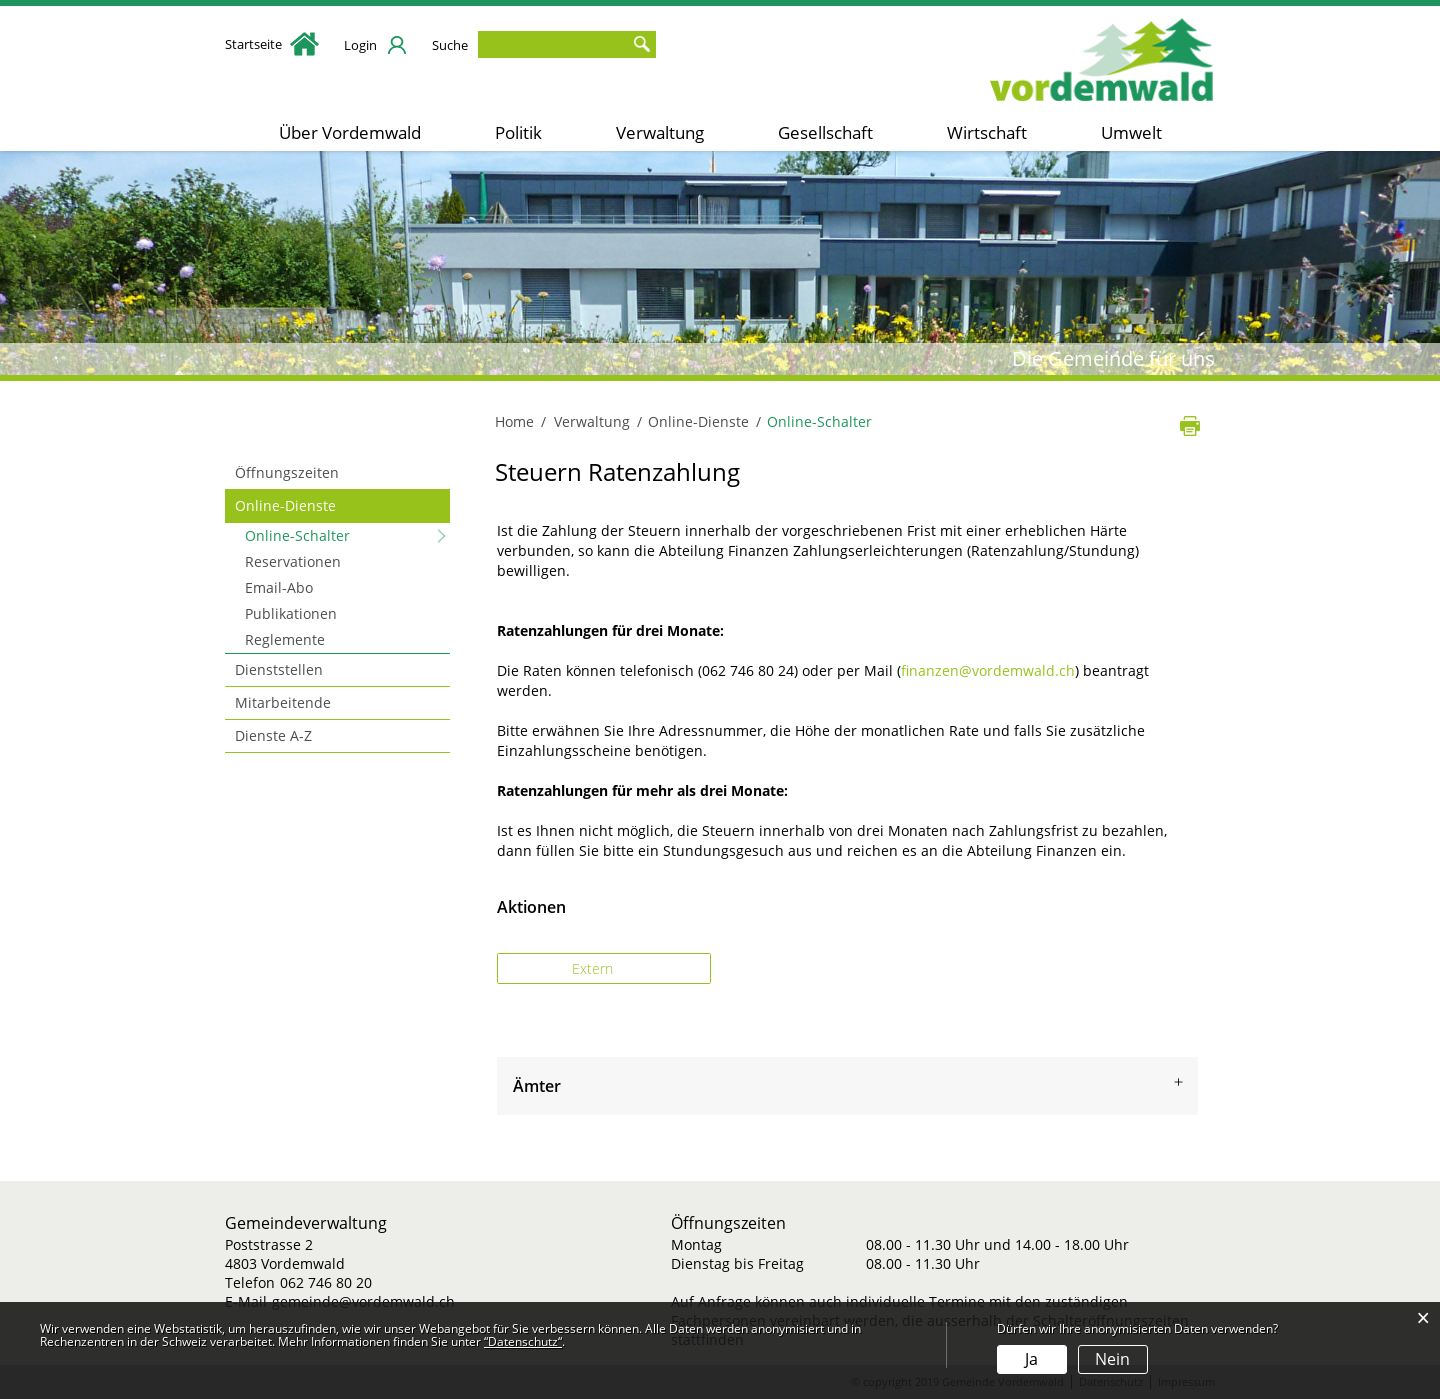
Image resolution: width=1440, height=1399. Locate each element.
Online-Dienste (285, 505)
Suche (450, 45)
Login (360, 45)
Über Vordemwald (350, 132)
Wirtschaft (987, 132)
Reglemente (285, 639)
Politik (518, 132)
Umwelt (1131, 132)
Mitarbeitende (283, 702)
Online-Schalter (340, 535)
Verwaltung (660, 132)
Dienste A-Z (273, 735)
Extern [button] (594, 968)
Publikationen (291, 613)
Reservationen (293, 561)
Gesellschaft (825, 132)
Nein (1112, 1359)
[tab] (847, 1086)
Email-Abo (279, 587)
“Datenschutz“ (523, 1341)
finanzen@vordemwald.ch (988, 670)
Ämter (537, 1086)
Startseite (272, 44)
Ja (1031, 1359)
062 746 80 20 (326, 1282)
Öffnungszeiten (287, 472)
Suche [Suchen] (641, 44)
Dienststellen (279, 669)
